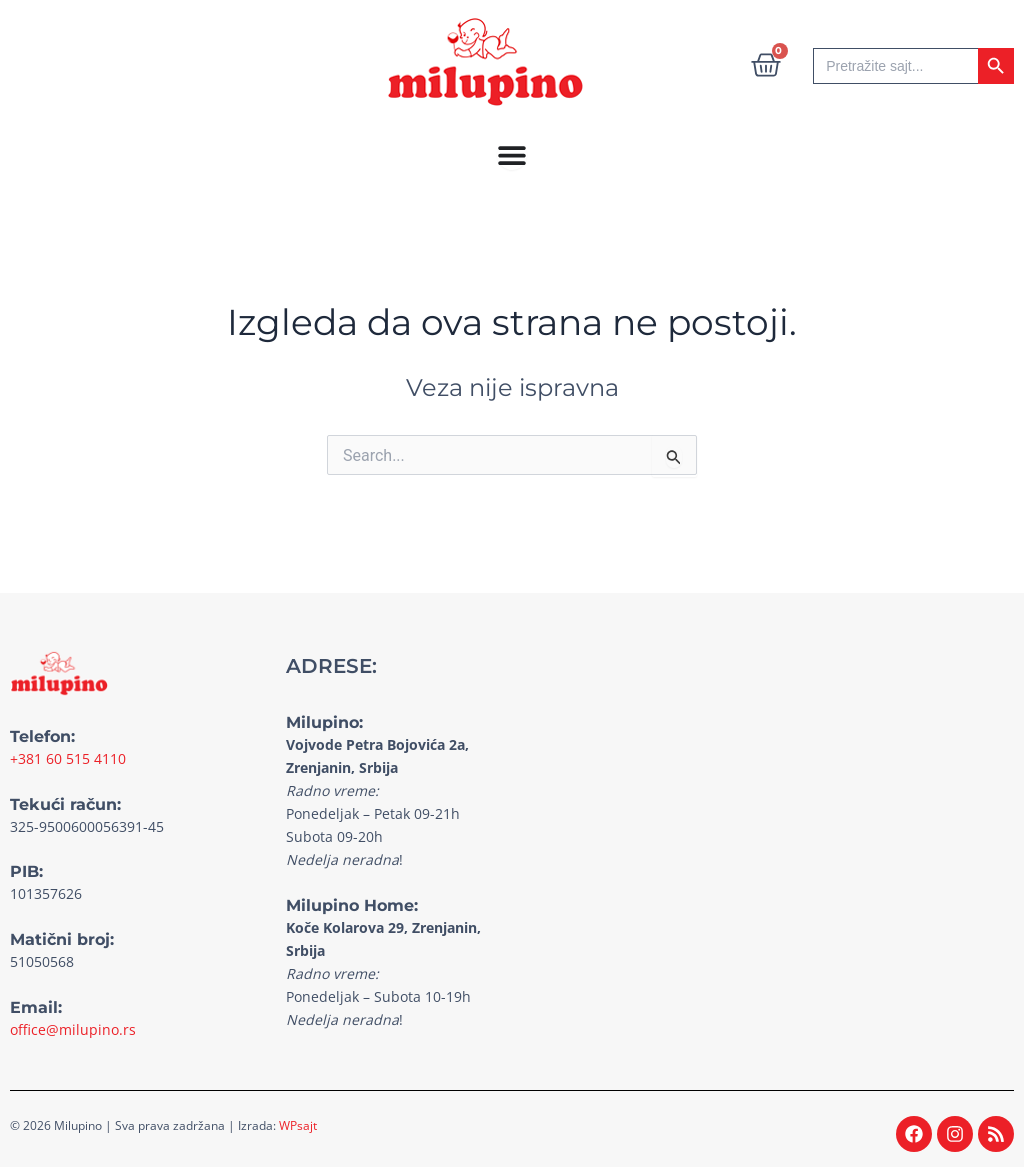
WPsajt (298, 1125)
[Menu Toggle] (512, 155)
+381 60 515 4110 (68, 758)
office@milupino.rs (73, 1029)
